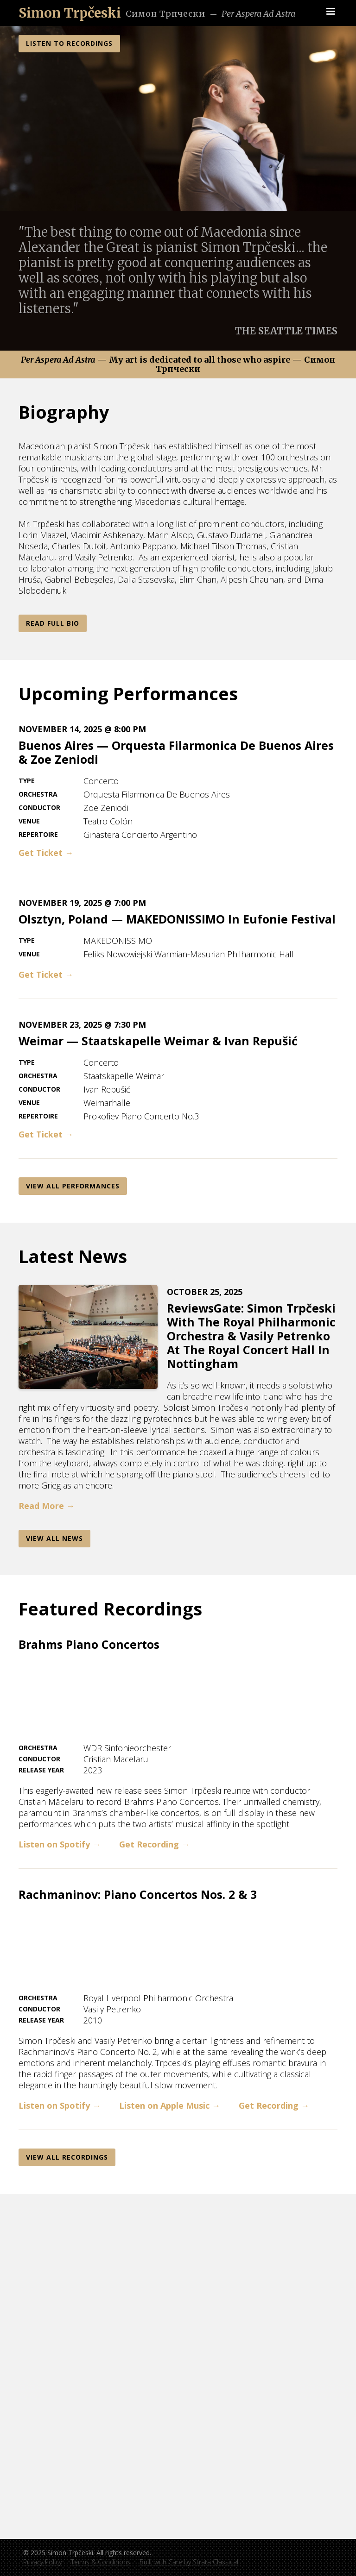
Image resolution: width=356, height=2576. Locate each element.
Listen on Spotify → (60, 1844)
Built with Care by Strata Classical (189, 2561)
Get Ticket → (46, 852)
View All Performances (73, 1185)
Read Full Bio (52, 623)
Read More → (47, 1505)
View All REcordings (67, 2157)
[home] (70, 13)
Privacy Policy (42, 2561)
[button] (330, 12)
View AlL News (54, 1538)
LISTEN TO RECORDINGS (69, 43)
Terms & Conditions (100, 2561)
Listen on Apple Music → (169, 2105)
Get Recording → (154, 1844)
